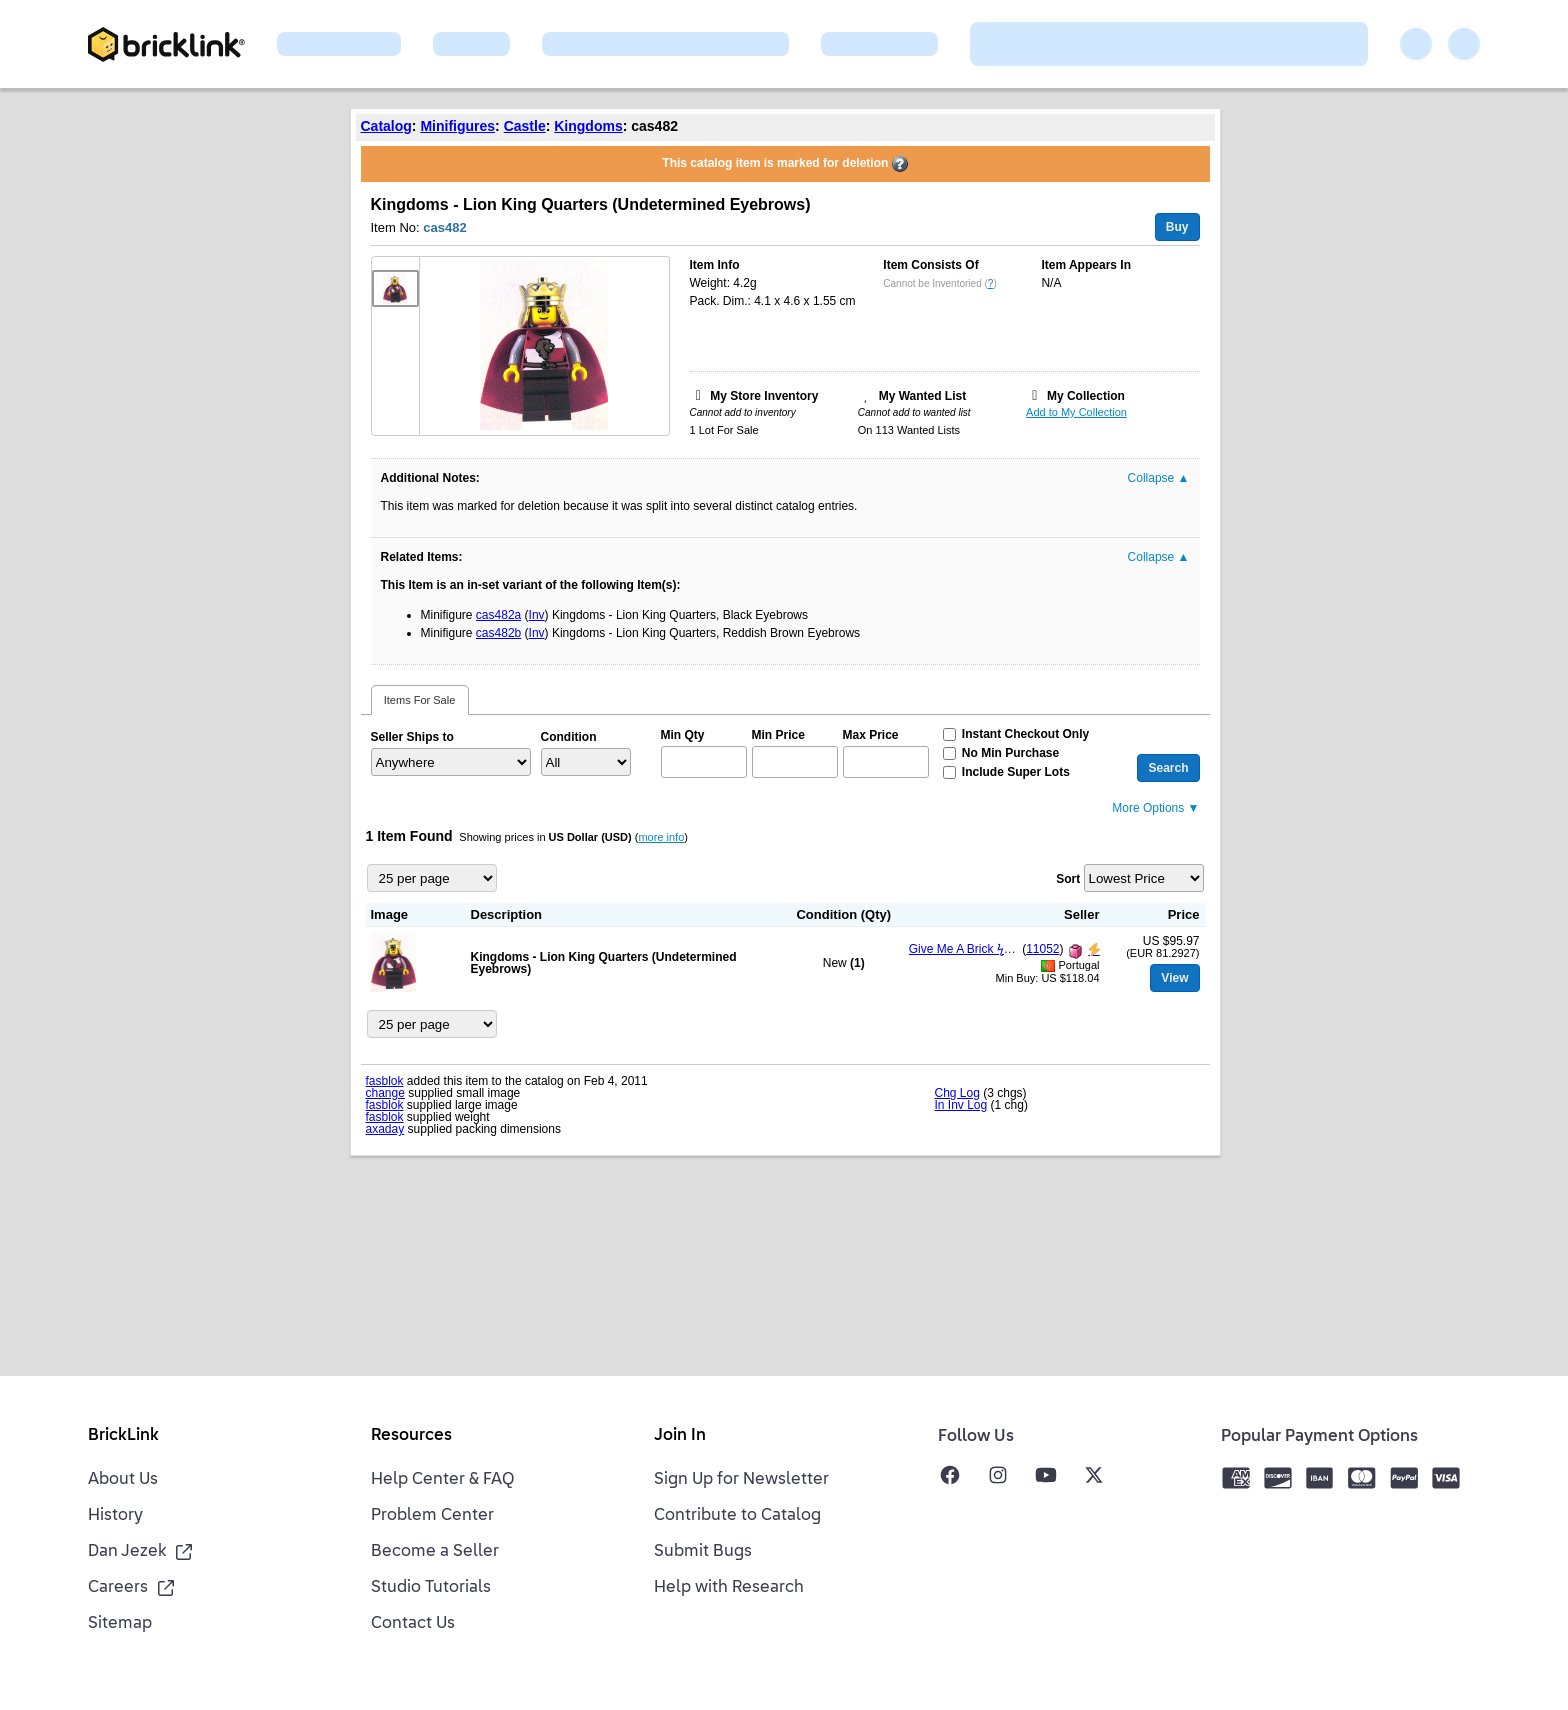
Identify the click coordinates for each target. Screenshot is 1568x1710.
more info (661, 837)
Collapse (1159, 478)
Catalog (386, 126)
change (385, 1093)
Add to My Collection (1076, 412)
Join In (680, 1436)
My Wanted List (923, 396)
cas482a (498, 615)
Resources (411, 1436)
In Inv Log (961, 1105)
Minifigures (457, 126)
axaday (385, 1129)
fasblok (385, 1081)
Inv (537, 615)
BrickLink (123, 1436)
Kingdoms (588, 126)
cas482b (498, 633)
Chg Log (957, 1093)
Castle (525, 126)
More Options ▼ (1155, 808)
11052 (1042, 949)
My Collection (1086, 396)
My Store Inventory (764, 396)
